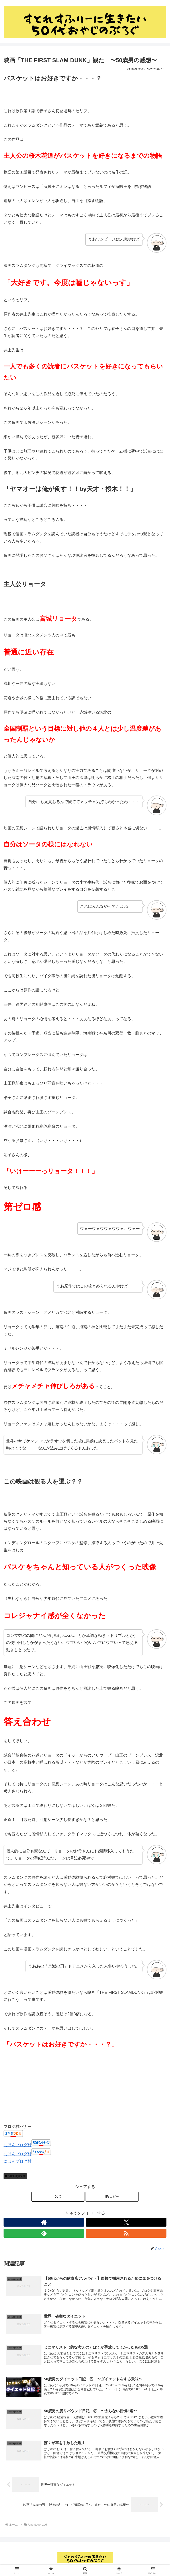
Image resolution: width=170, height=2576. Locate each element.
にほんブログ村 (17, 2145)
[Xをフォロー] (126, 2222)
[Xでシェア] (57, 2197)
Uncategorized (15, 2175)
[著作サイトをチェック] (44, 2222)
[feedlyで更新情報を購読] (44, 2233)
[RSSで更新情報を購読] (126, 2233)
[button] (112, 2197)
